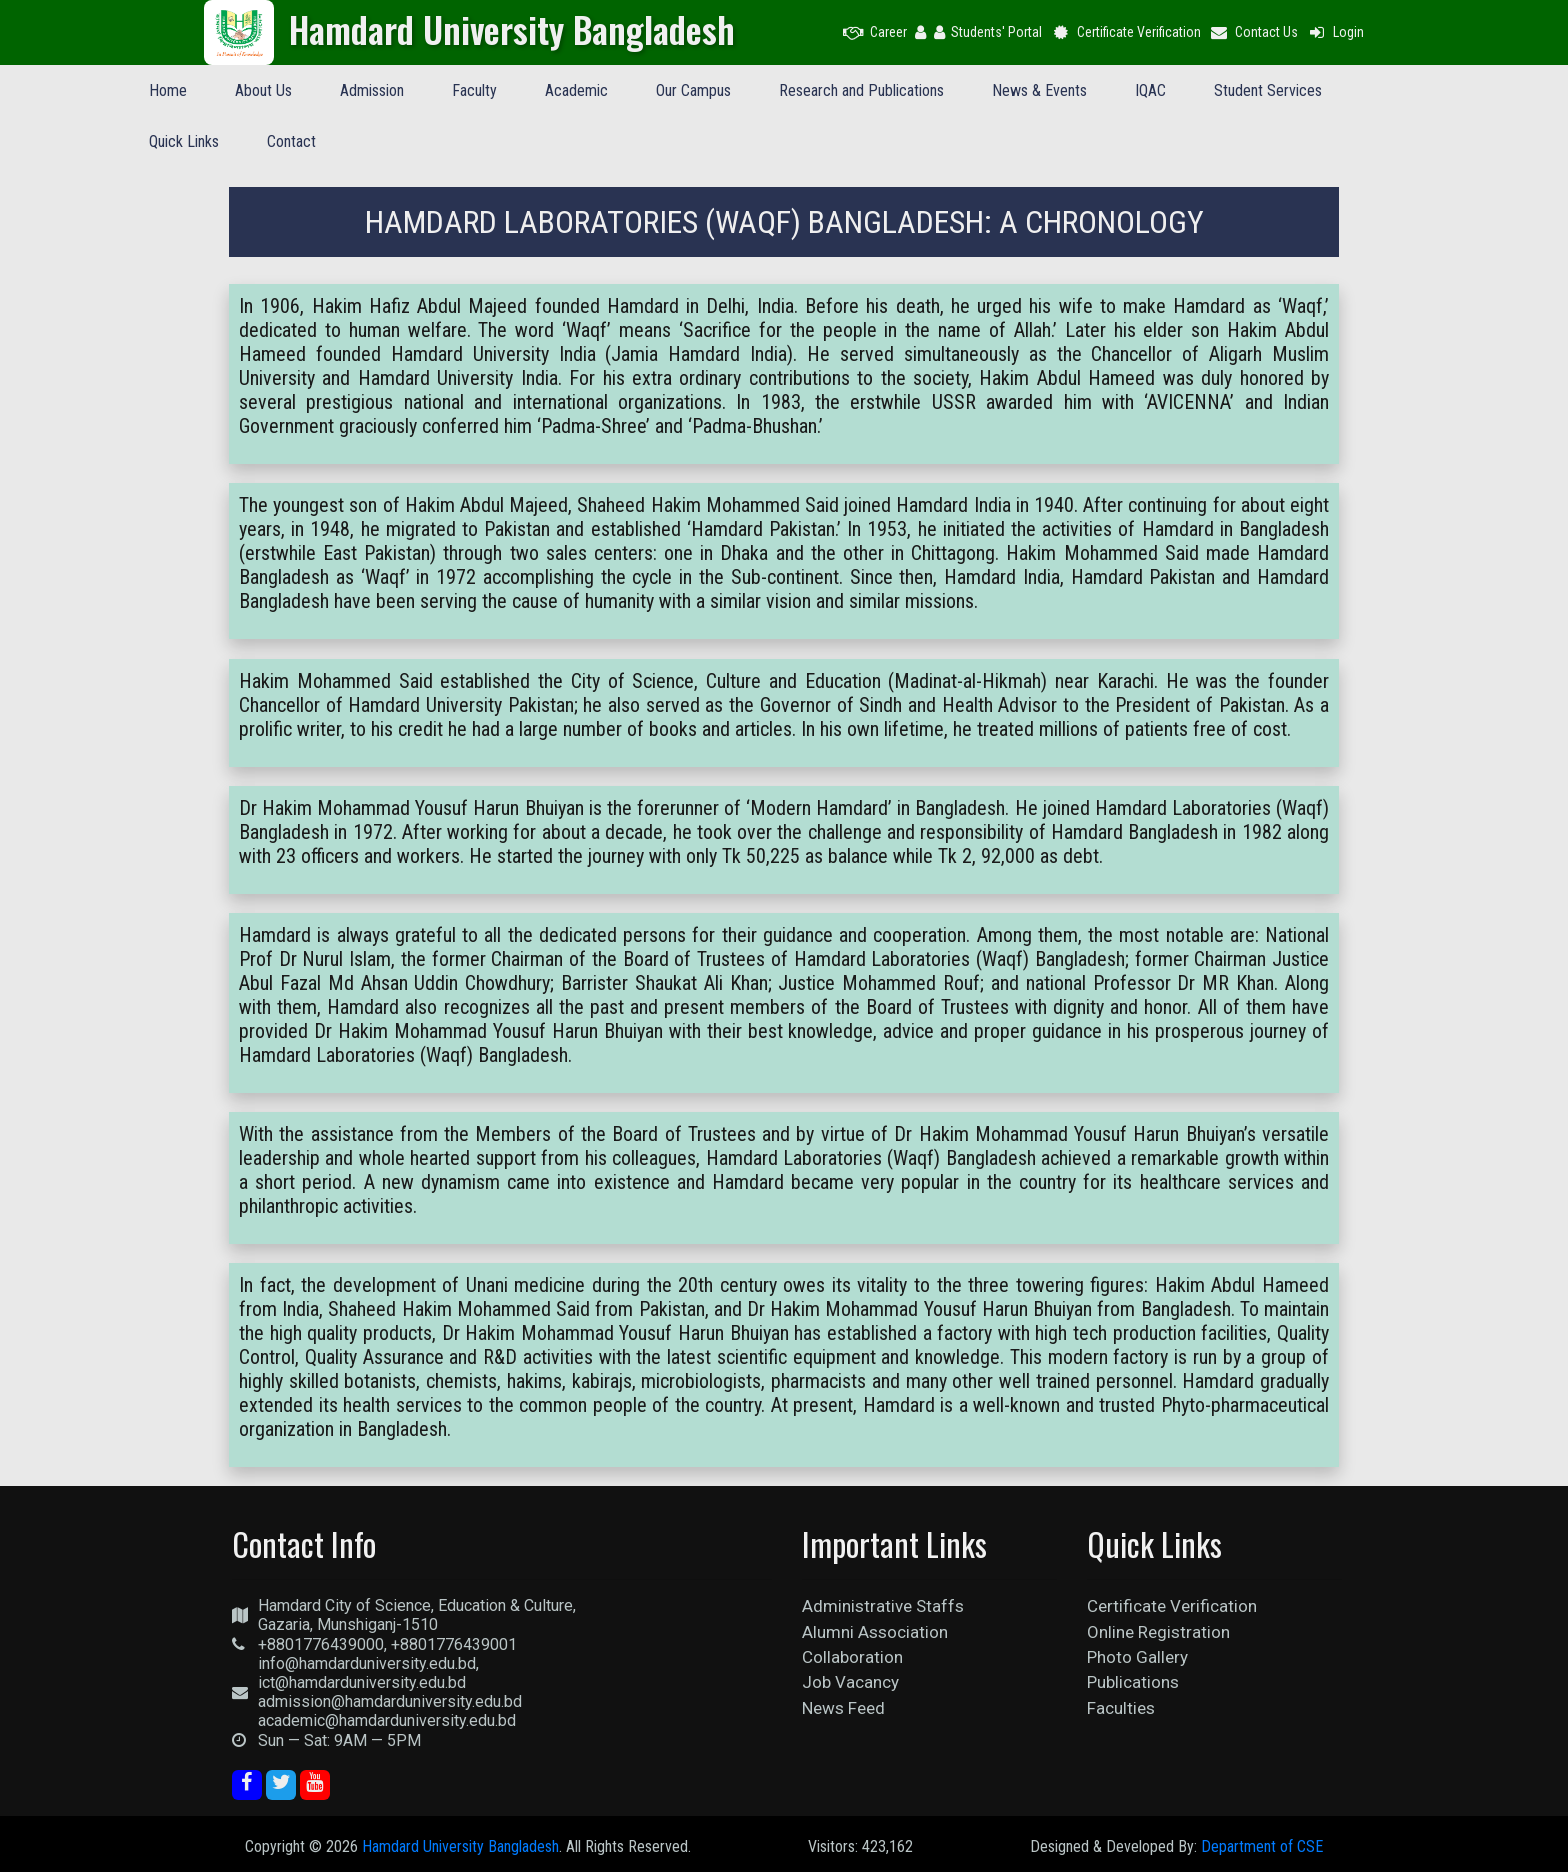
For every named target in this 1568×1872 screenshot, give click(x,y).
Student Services (1268, 90)
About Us (263, 90)
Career (875, 32)
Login (1335, 32)
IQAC (1150, 90)
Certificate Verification (1125, 32)
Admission (372, 90)
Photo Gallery (1137, 1657)
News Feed (843, 1708)
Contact (291, 141)
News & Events (1039, 90)
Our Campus (693, 90)
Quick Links (184, 141)
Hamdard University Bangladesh (460, 1846)
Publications (1133, 1682)
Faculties (1121, 1708)
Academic (576, 90)
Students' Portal (988, 32)
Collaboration (852, 1657)
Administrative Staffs (883, 1606)
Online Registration (1158, 1632)
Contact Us (1254, 32)
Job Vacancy (850, 1682)
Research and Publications (861, 90)
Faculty (474, 90)
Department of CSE (1262, 1846)
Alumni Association (875, 1632)
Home (168, 90)
